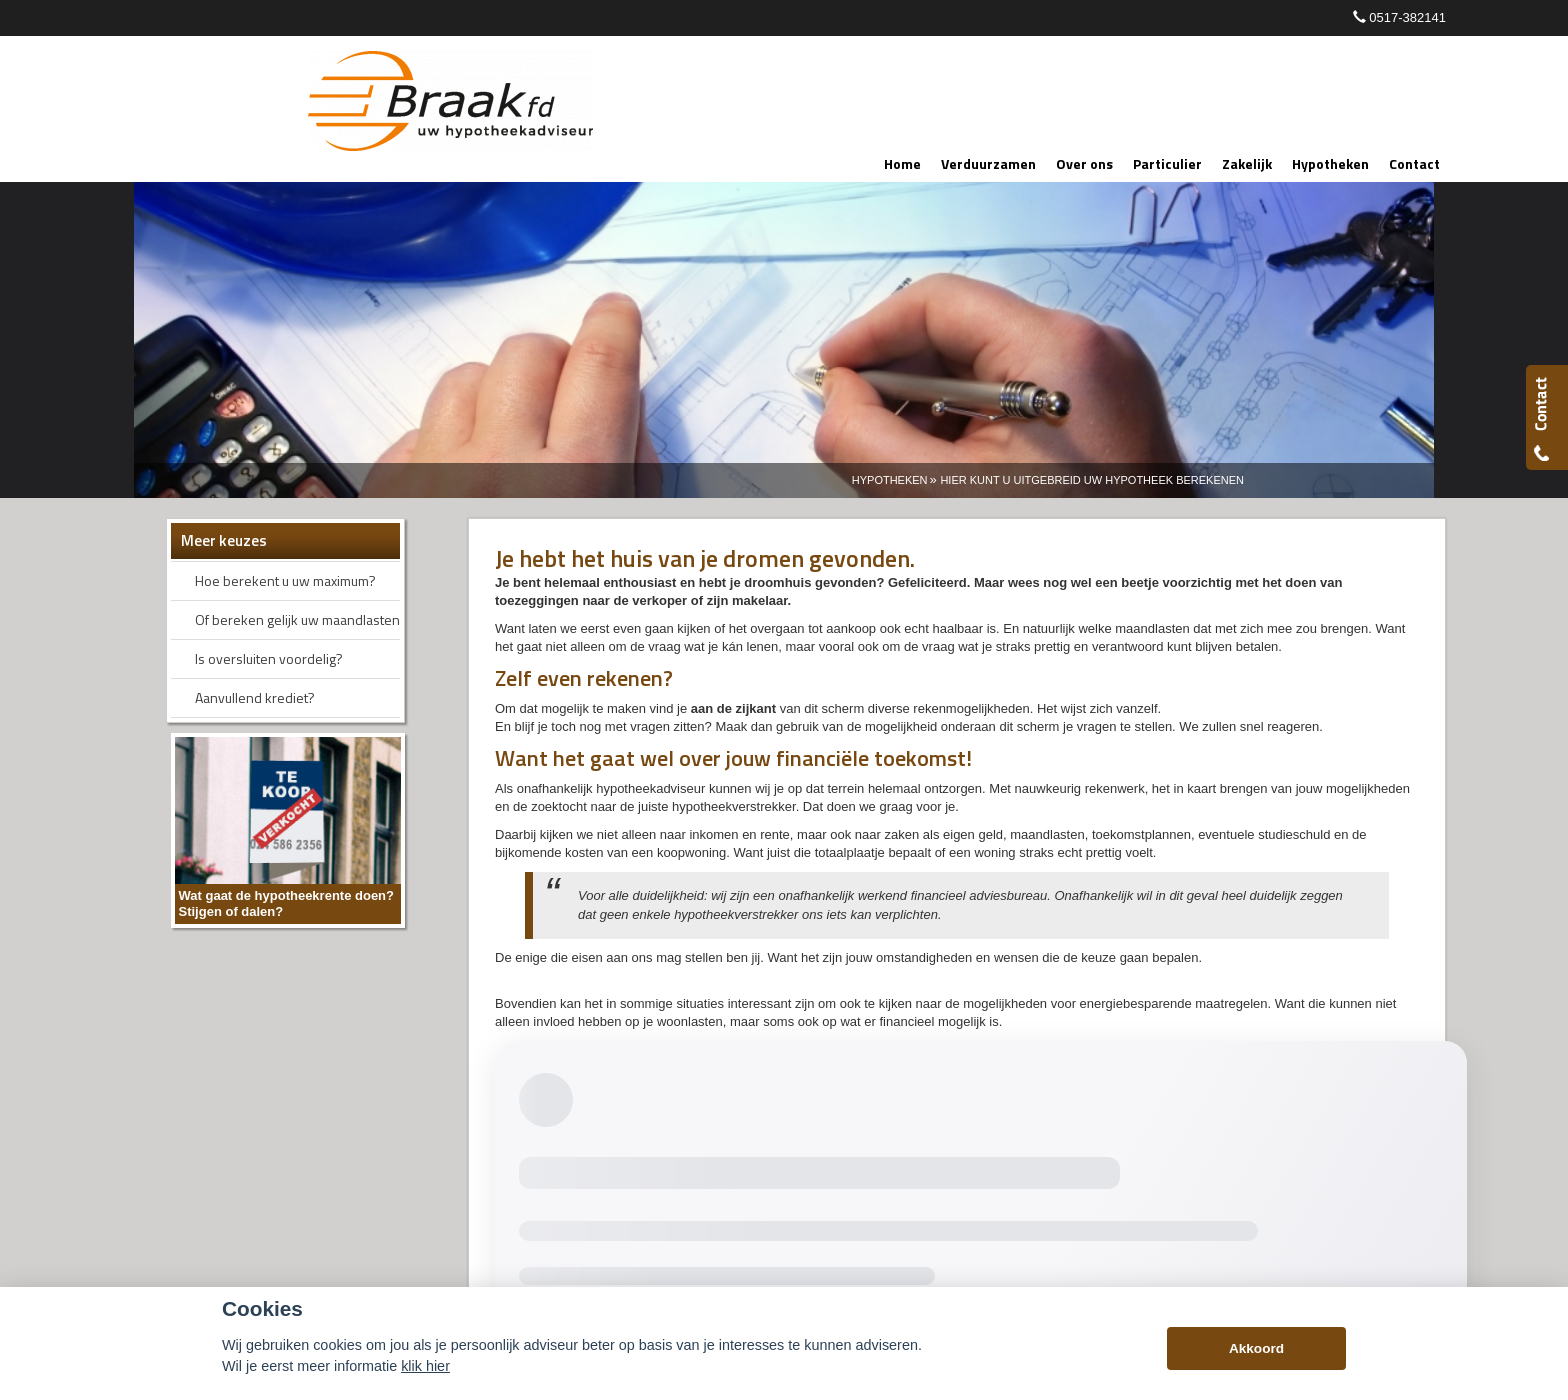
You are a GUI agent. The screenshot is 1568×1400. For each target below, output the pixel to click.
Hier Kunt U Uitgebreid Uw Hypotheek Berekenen (1092, 480)
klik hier (425, 1366)
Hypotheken (890, 480)
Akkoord (1256, 1348)
